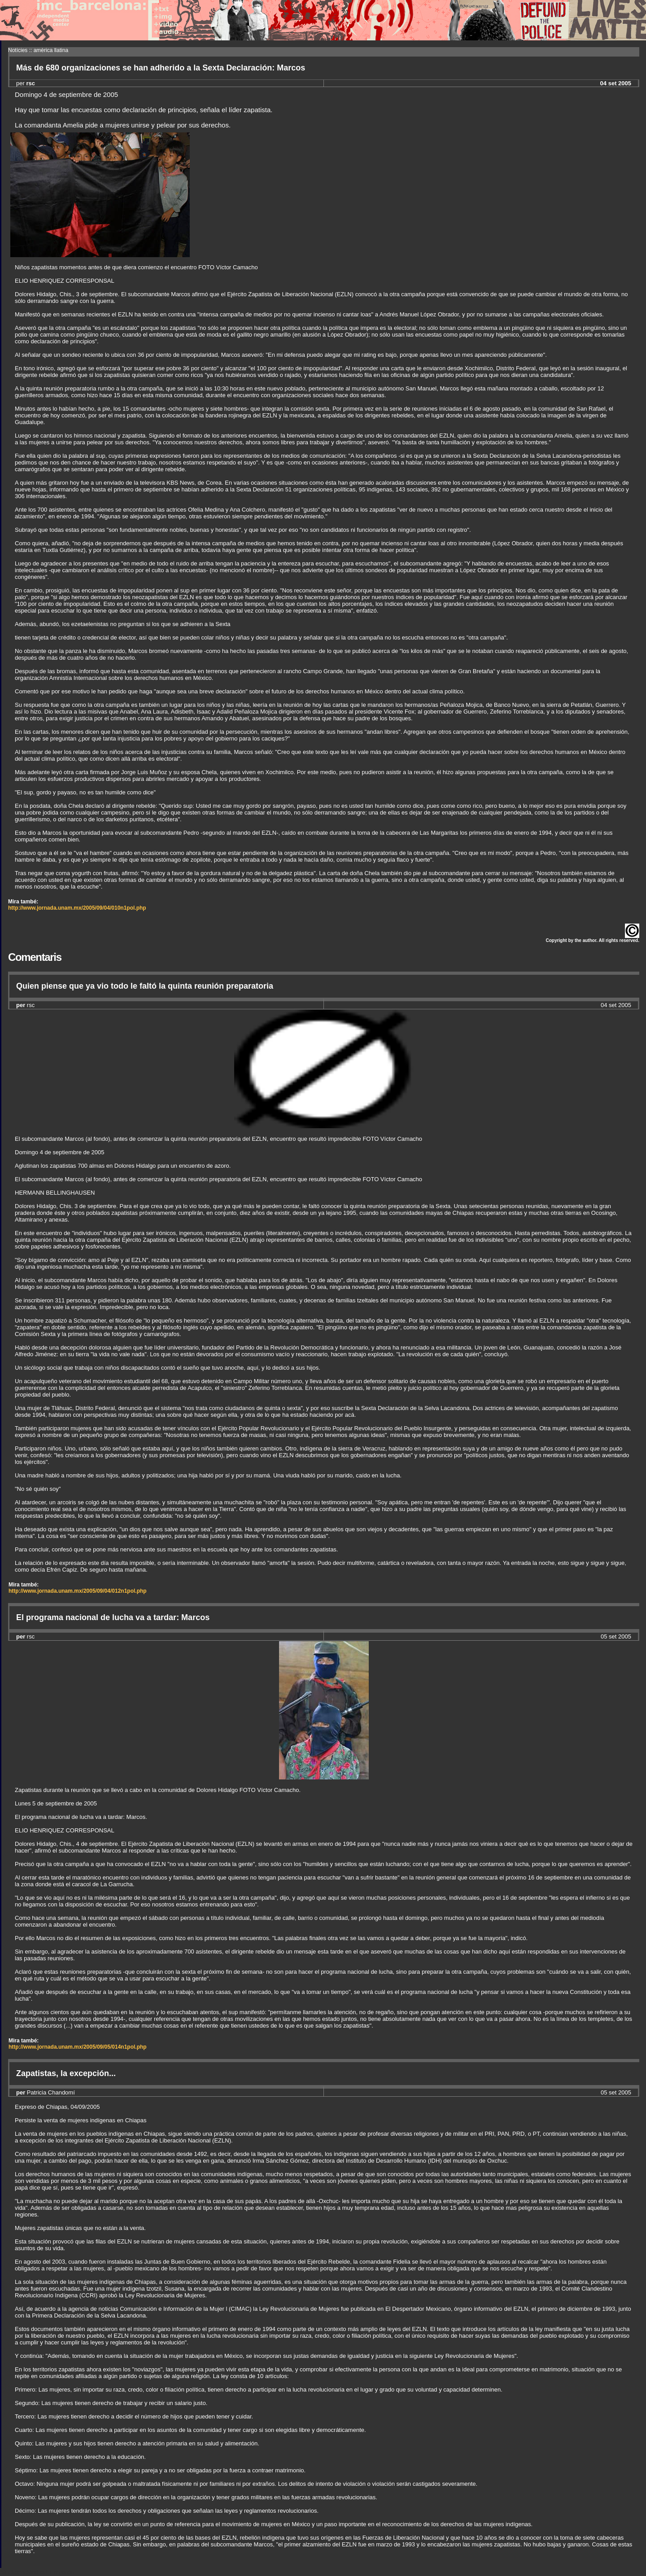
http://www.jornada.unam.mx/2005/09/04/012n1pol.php (78, 1591)
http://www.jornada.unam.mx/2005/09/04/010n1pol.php (77, 908)
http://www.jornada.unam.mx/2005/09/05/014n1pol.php (78, 2047)
